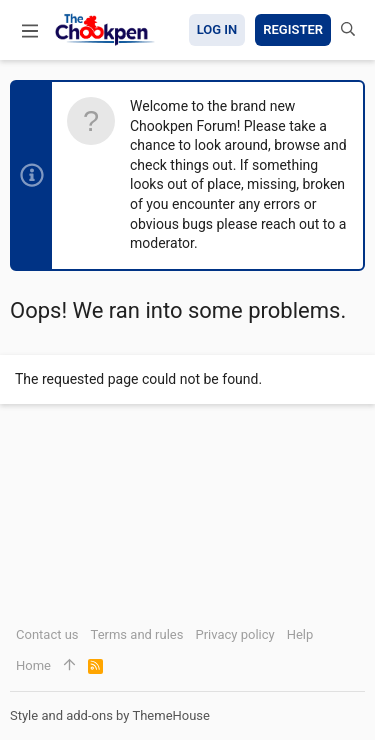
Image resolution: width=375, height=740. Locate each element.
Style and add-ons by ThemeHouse (110, 715)
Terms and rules (137, 634)
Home (33, 665)
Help (300, 634)
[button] (30, 30)
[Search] (348, 30)
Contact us (47, 634)
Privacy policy (234, 634)
